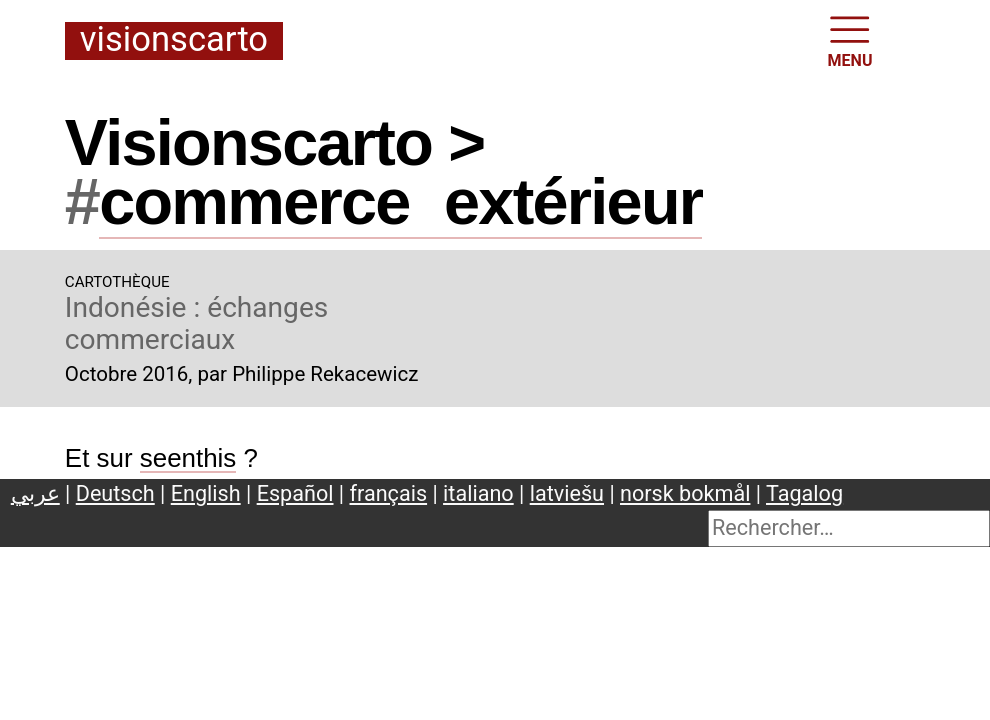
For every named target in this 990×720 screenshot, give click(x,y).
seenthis (188, 458)
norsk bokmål (685, 493)
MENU (850, 40)
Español (295, 493)
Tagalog (804, 493)
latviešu (567, 493)
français (389, 493)
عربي (35, 493)
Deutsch (115, 493)
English (206, 493)
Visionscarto (174, 40)
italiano (478, 493)
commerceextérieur (400, 201)
